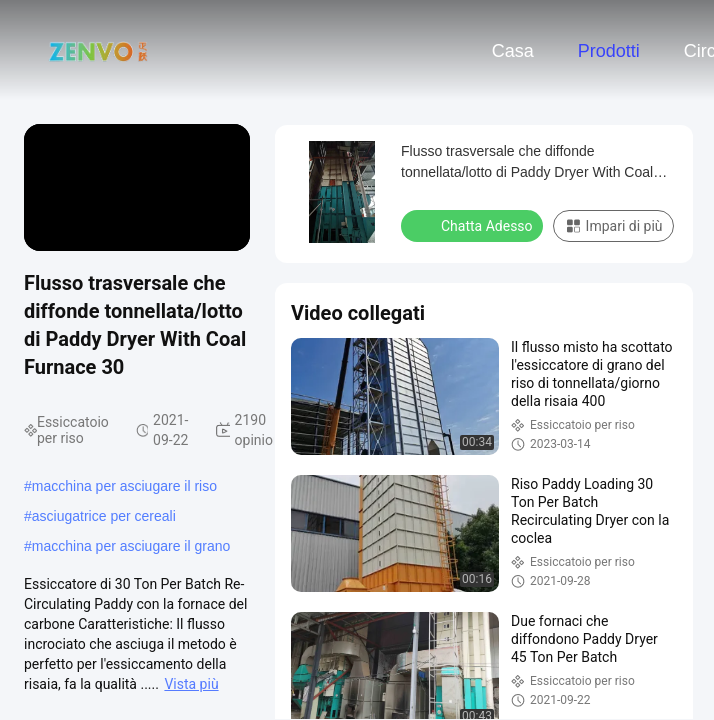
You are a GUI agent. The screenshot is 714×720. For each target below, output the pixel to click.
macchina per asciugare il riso (124, 486)
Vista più (191, 684)
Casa (513, 51)
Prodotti (609, 51)
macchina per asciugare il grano (131, 546)
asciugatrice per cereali (104, 516)
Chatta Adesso (474, 225)
